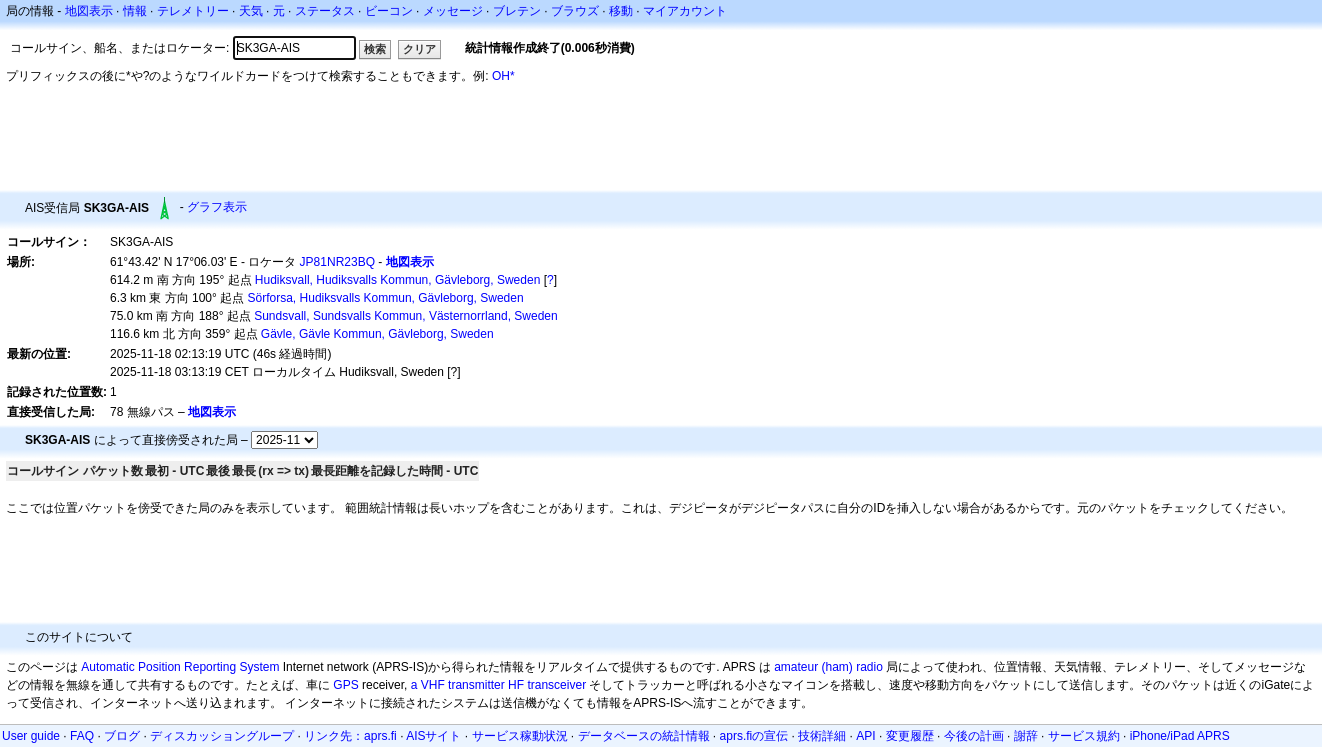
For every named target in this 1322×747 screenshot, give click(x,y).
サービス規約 (1084, 736)
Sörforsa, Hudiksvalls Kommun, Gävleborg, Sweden (386, 298)
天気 (251, 11)
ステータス (325, 11)
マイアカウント (685, 11)
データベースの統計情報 (644, 736)
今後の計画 (974, 736)
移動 (621, 11)
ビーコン (389, 11)
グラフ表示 (217, 207)
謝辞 (1026, 736)
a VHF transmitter (458, 685)
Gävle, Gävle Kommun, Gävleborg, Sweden (377, 334)
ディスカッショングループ (222, 736)
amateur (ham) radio (828, 667)
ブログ (122, 736)
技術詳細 (822, 736)
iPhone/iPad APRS (1180, 736)
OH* (503, 76)
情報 (135, 11)
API (865, 736)
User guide (31, 736)
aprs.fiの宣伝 (754, 736)
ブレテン (517, 11)
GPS (345, 685)
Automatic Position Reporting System (180, 667)
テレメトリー (193, 11)
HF (516, 685)
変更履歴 (910, 736)
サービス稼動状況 (520, 736)
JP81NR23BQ (337, 262)
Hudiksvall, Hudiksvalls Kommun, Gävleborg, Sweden (397, 280)
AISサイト (433, 736)
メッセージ (453, 11)
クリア (419, 49)
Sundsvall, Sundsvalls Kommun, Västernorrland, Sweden (406, 316)
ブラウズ (575, 11)
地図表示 (89, 11)
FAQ (82, 736)
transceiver (556, 685)
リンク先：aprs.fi (350, 736)
